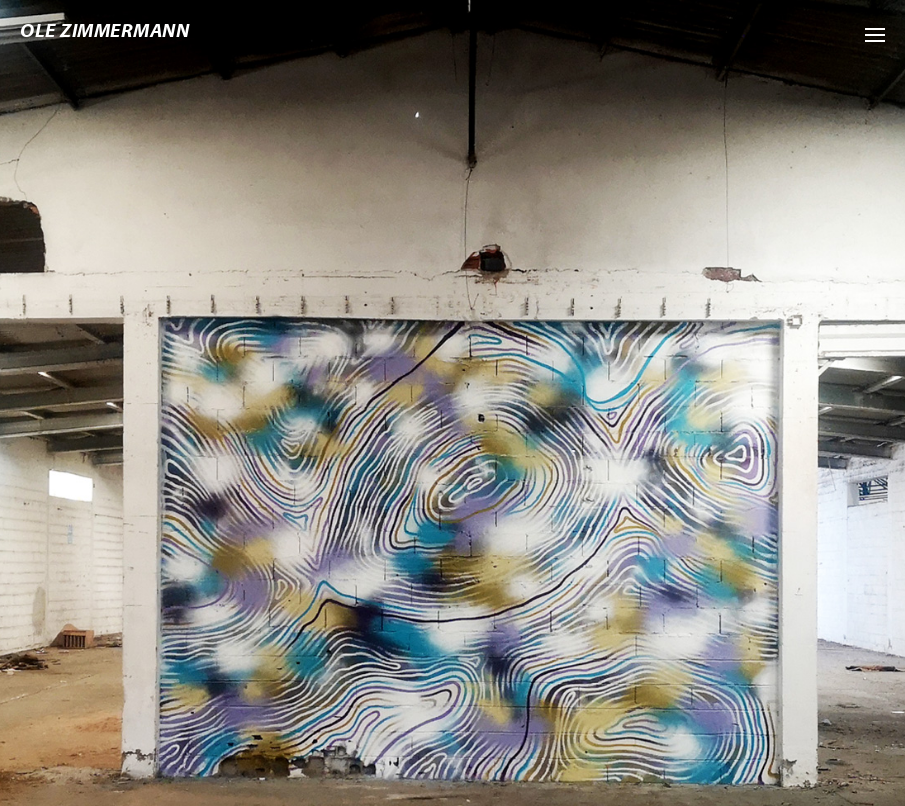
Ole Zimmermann (104, 30)
